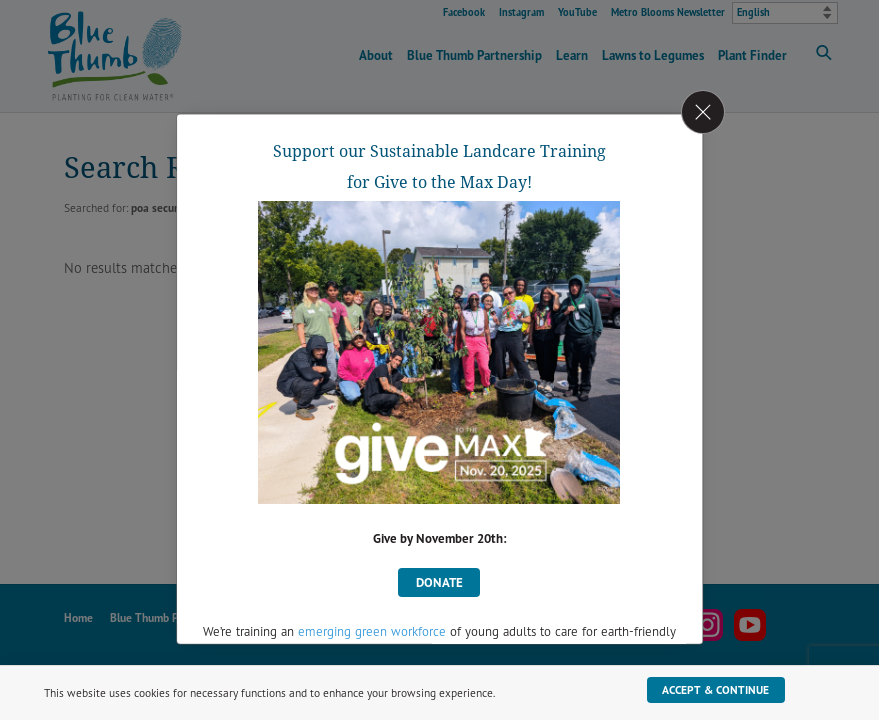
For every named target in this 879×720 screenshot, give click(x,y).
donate (439, 581)
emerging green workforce (372, 631)
